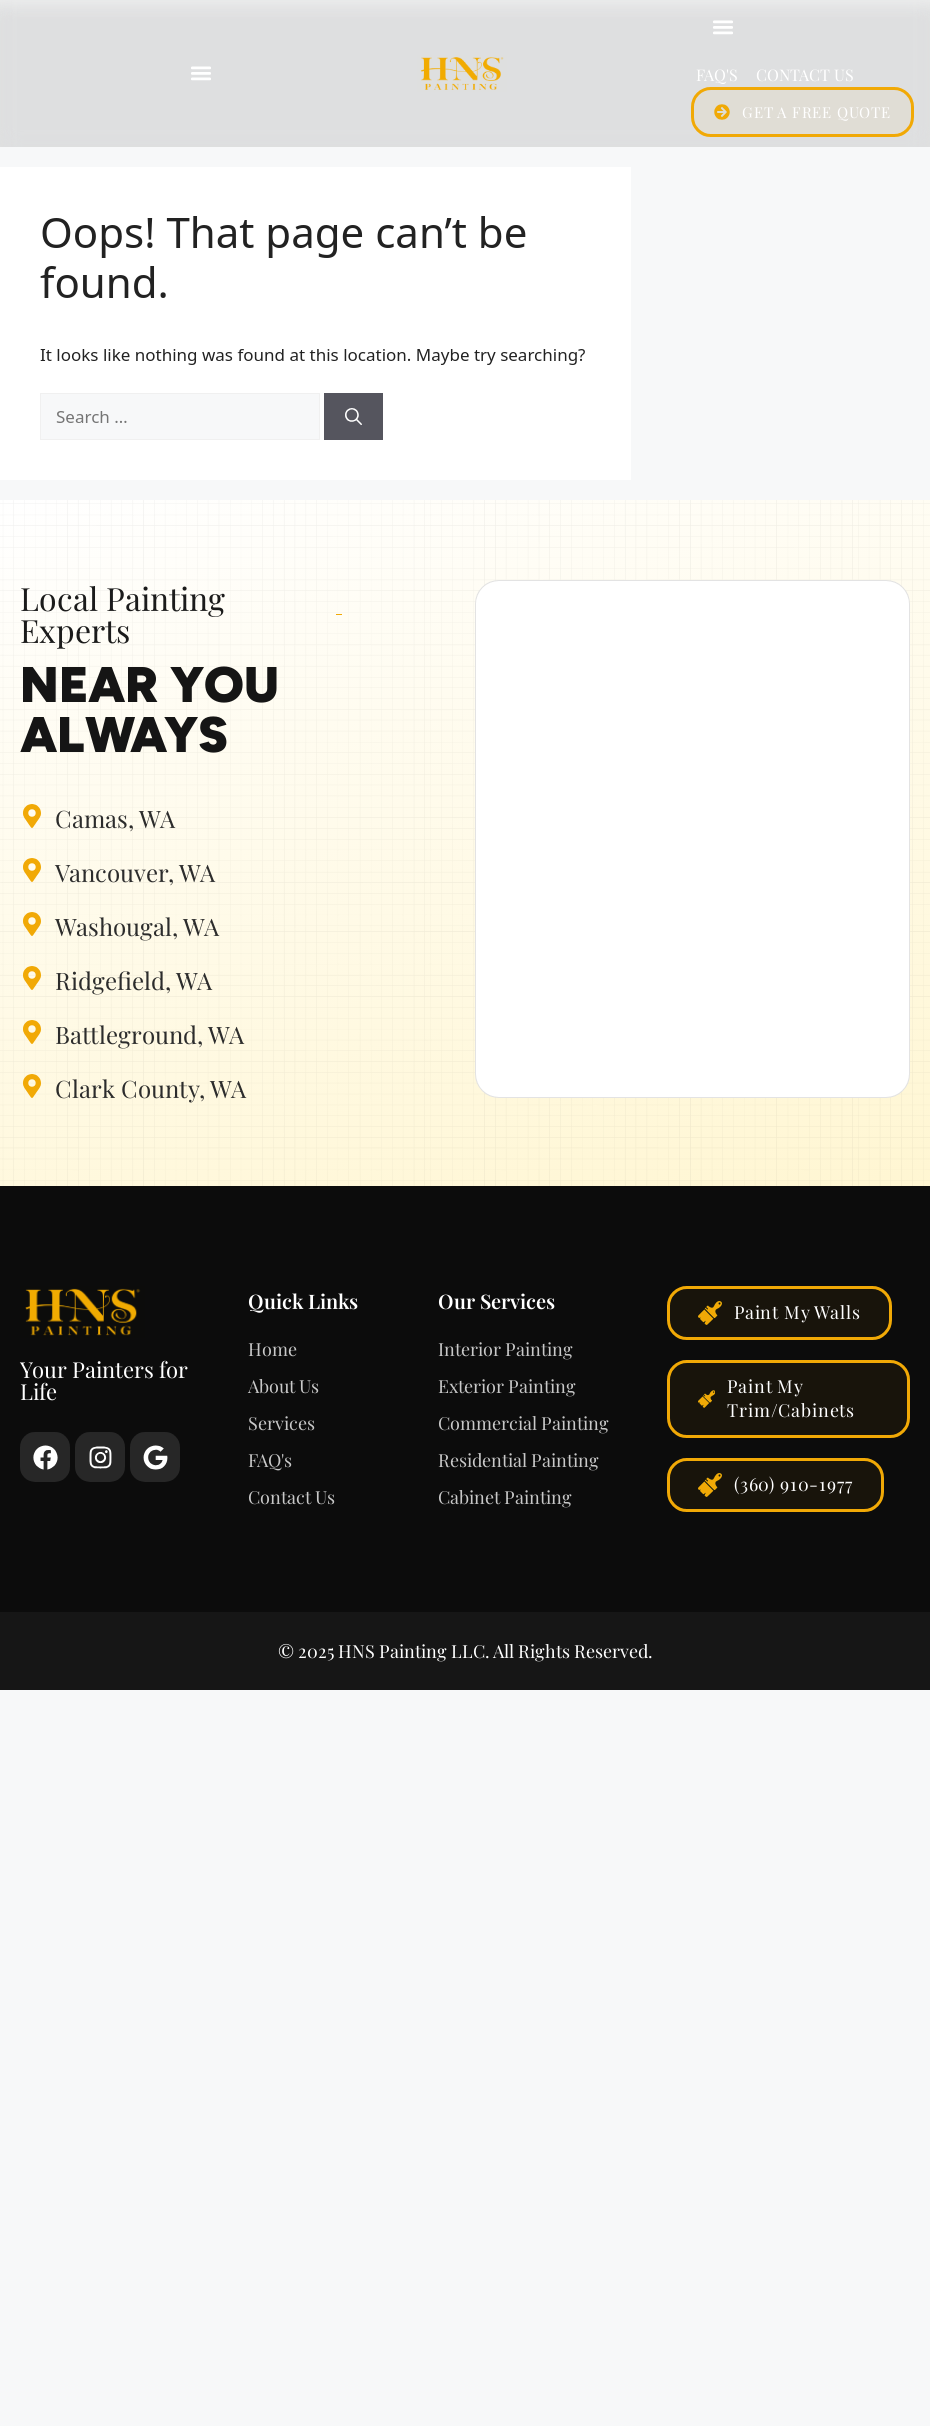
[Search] (353, 417)
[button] (201, 73)
